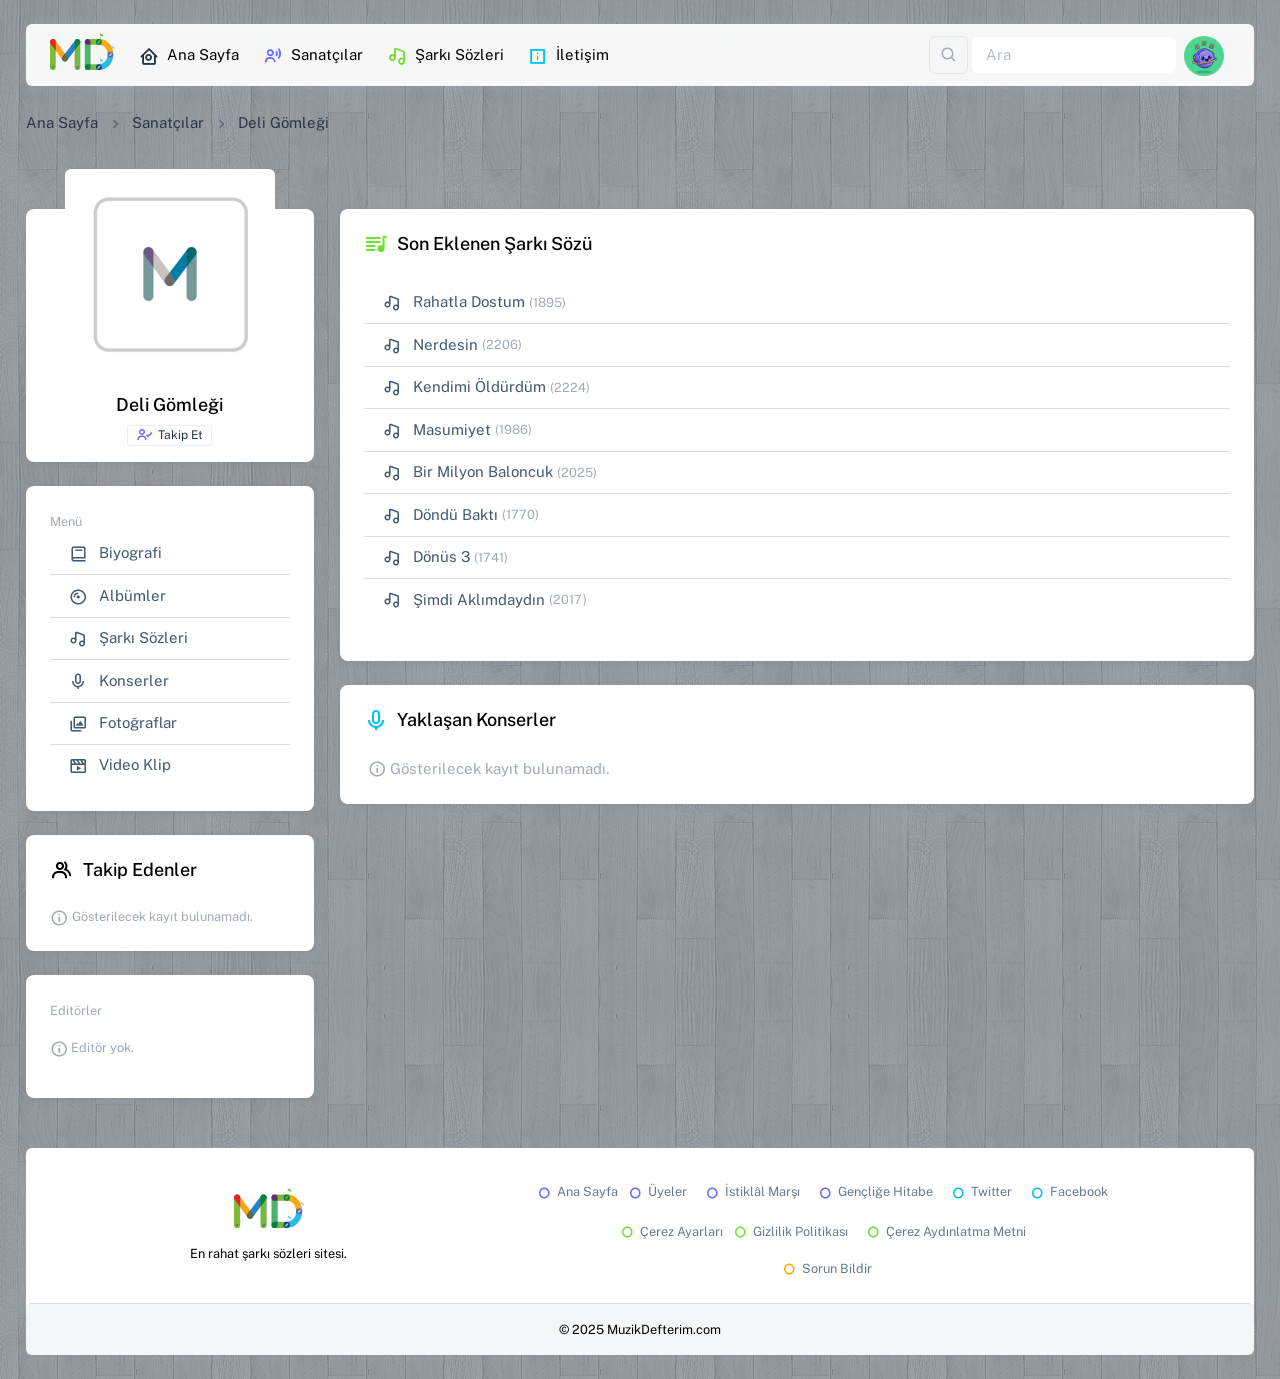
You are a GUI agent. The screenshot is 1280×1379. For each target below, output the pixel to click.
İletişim (568, 56)
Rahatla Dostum (454, 302)
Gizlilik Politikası (789, 1231)
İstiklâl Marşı (751, 1191)
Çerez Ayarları (670, 1231)
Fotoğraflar (123, 723)
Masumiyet (437, 430)
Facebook (1068, 1191)
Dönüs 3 (426, 557)
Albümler (117, 596)
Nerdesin (430, 345)
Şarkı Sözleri (445, 56)
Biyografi (115, 553)
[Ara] (1074, 55)
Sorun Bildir (826, 1268)
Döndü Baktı (440, 515)
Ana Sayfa (189, 56)
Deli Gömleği (283, 122)
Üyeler (656, 1191)
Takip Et (169, 435)
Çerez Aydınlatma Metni (945, 1231)
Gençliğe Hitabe (874, 1191)
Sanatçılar (313, 56)
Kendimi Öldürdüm (464, 387)
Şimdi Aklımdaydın (464, 600)
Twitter (980, 1191)
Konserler (119, 681)
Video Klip (120, 765)
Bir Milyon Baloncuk (468, 472)
